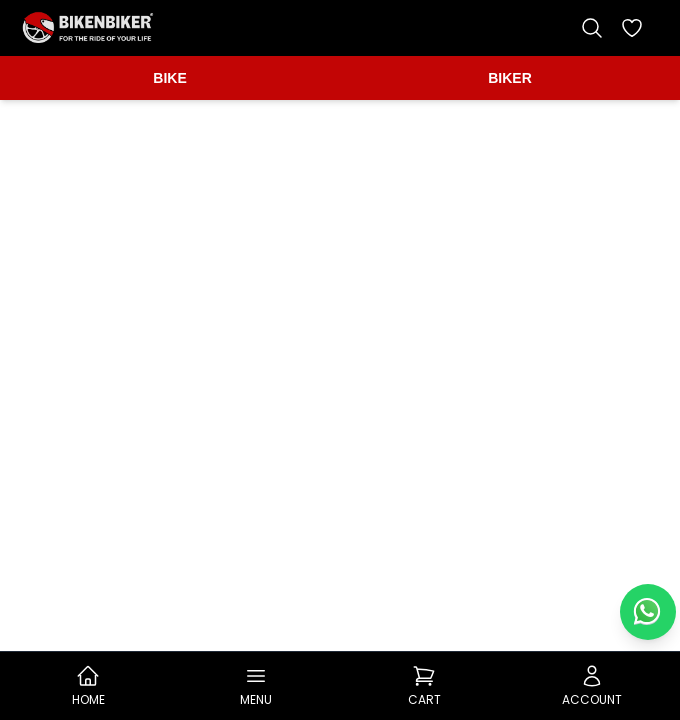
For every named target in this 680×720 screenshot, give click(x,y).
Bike (169, 78)
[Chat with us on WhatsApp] (648, 612)
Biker (510, 78)
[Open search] (592, 28)
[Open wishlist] (632, 28)
